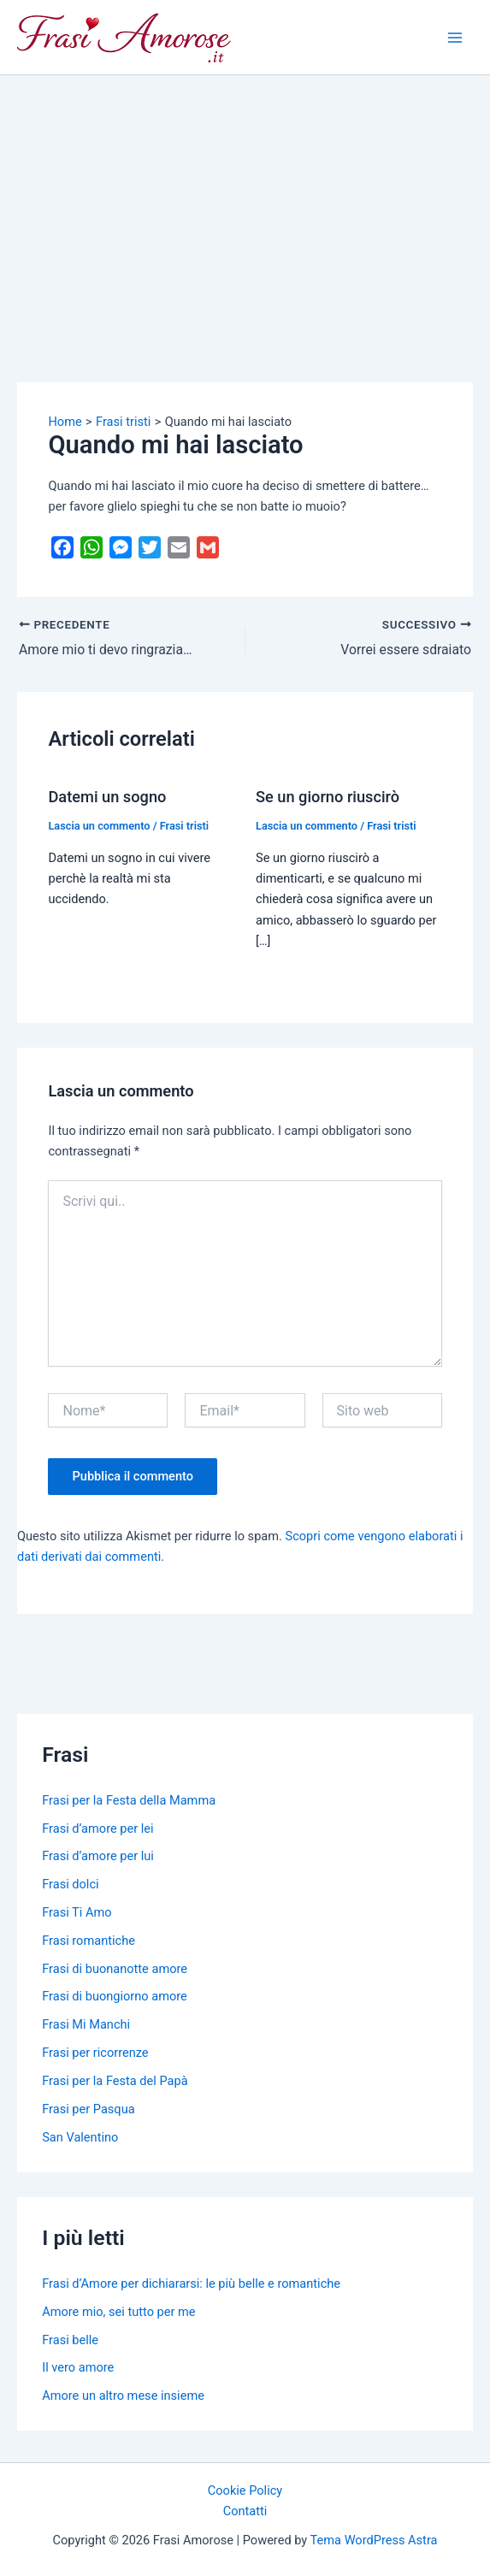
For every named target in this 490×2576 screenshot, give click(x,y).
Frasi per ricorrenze (95, 2052)
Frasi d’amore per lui (98, 1856)
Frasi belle (70, 2340)
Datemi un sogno (107, 797)
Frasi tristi (184, 825)
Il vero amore (78, 2367)
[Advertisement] (245, 203)
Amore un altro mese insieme (123, 2395)
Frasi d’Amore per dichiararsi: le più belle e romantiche (191, 2283)
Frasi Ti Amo (76, 1912)
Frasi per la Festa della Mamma (128, 1800)
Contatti (245, 2511)
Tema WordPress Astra (374, 2540)
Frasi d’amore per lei (97, 1828)
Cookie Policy (245, 2490)
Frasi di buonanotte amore (114, 1968)
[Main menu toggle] (455, 38)
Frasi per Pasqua (88, 2109)
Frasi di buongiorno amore (114, 1996)
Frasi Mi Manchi (86, 2024)
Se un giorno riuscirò (327, 797)
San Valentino (80, 2137)
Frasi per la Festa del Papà (114, 2081)
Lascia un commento (99, 825)
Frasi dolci (70, 1884)
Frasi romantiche (88, 1940)
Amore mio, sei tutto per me (118, 2311)
